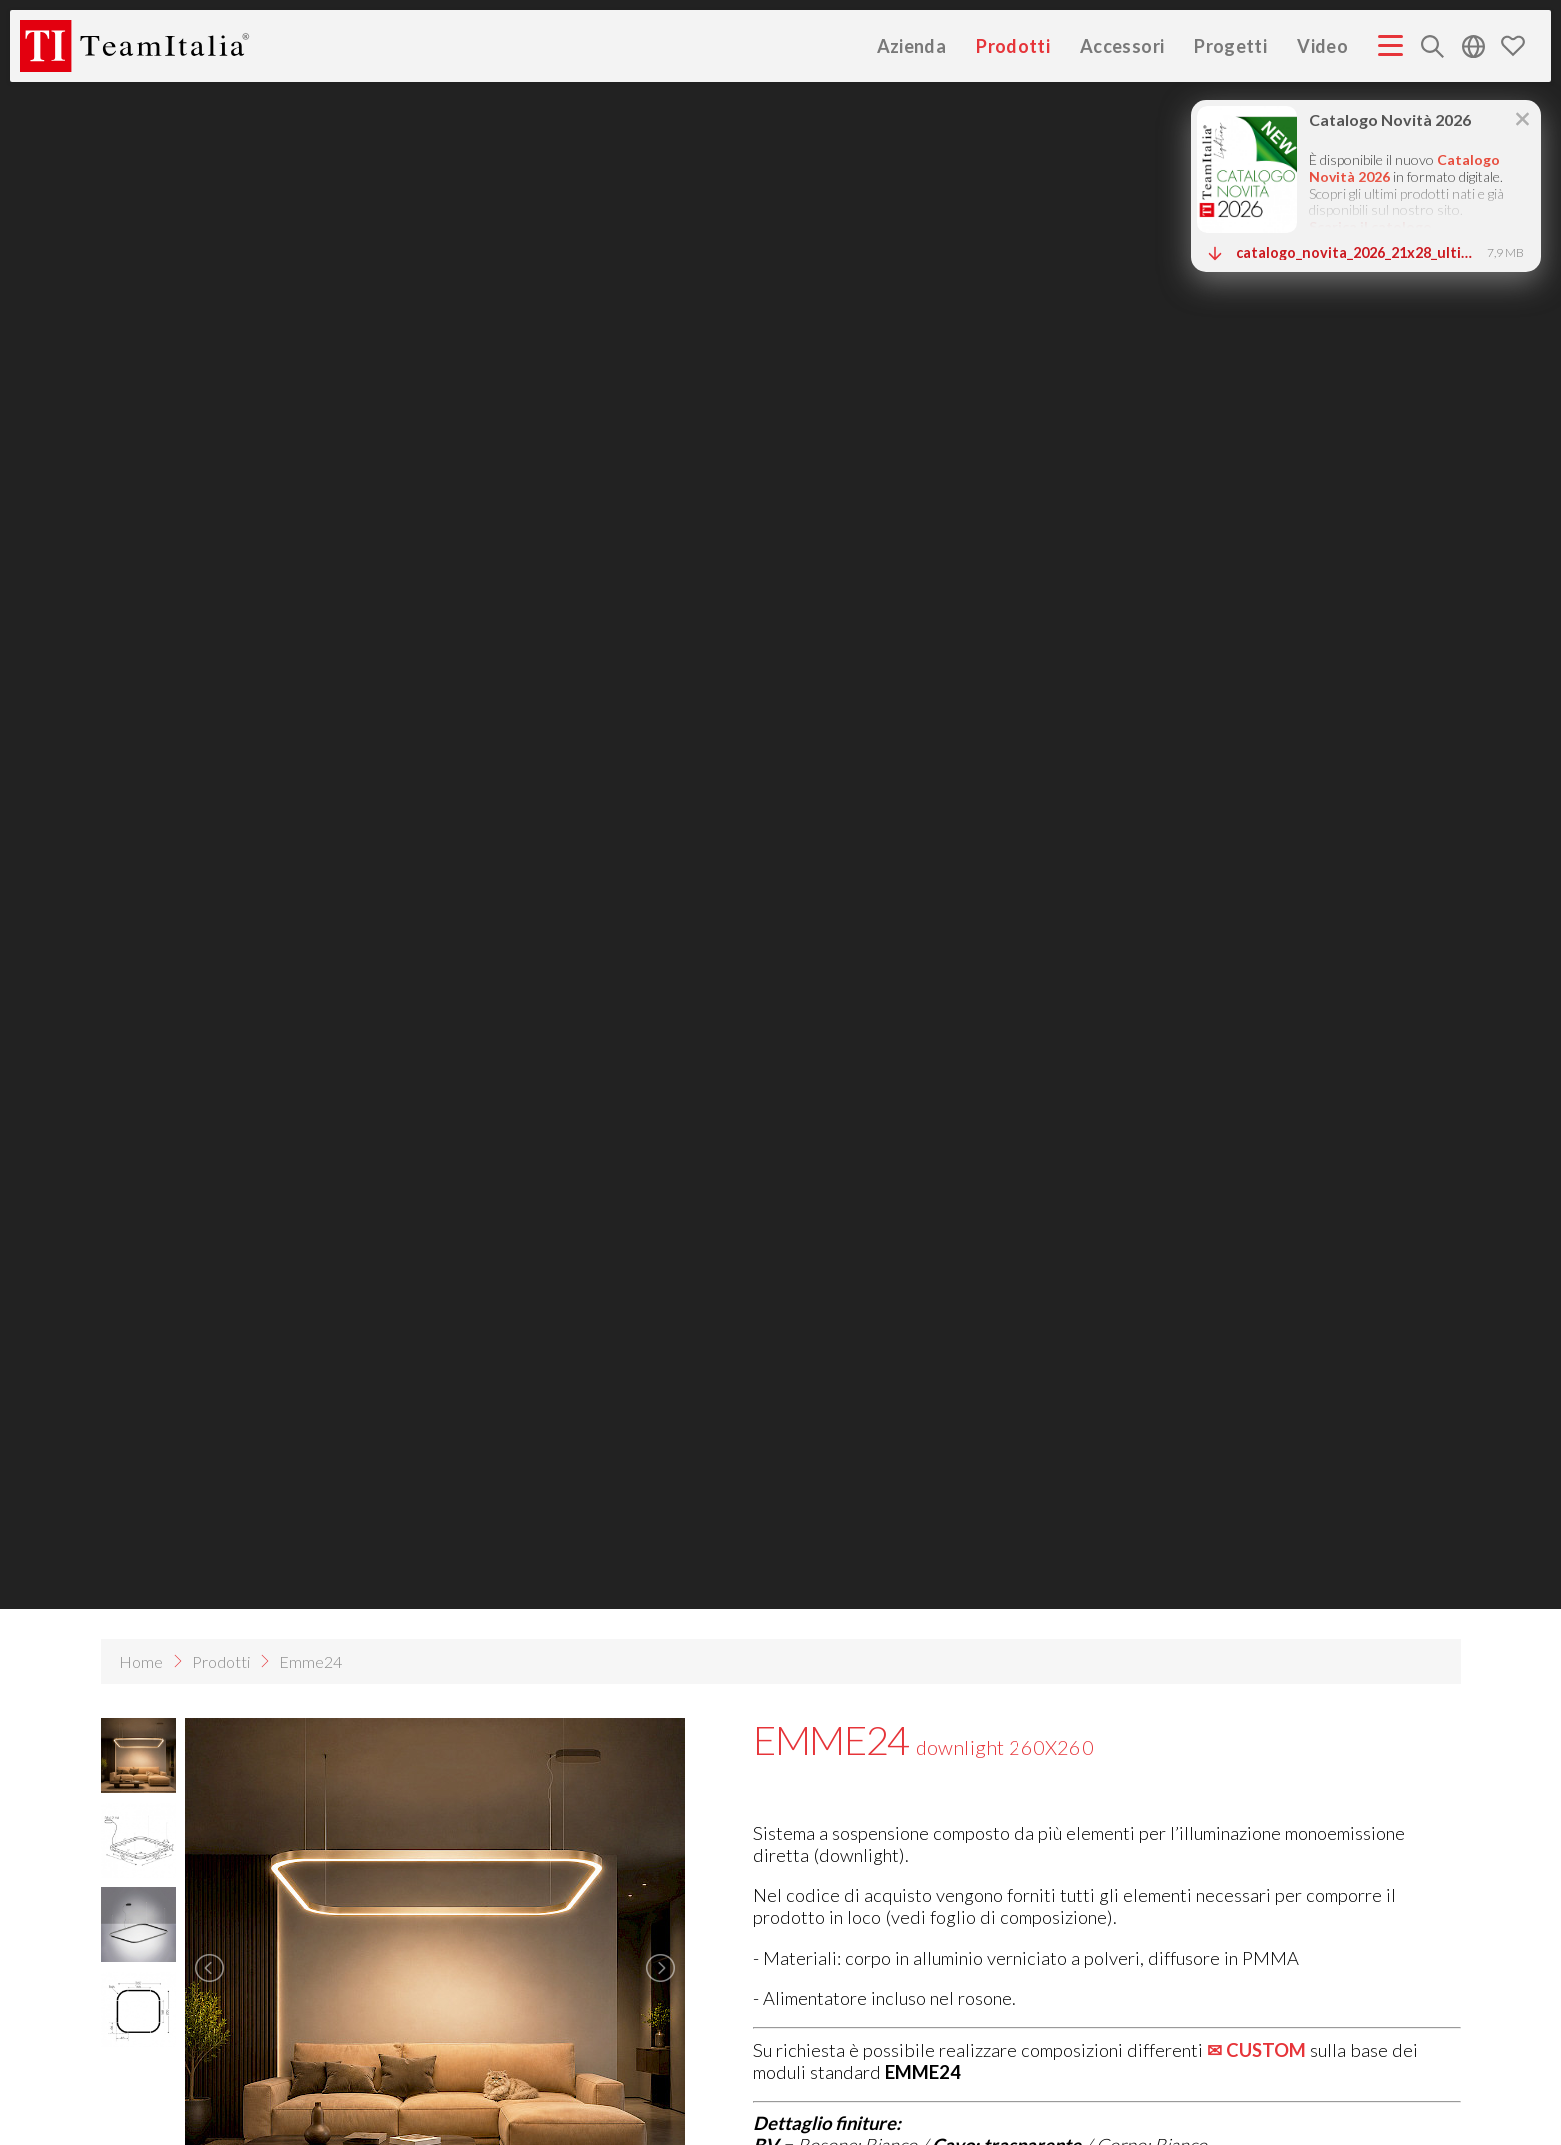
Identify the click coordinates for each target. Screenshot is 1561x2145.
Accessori (1122, 45)
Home (141, 1661)
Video (1322, 45)
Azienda (912, 45)
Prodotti (1013, 45)
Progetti (1230, 45)
